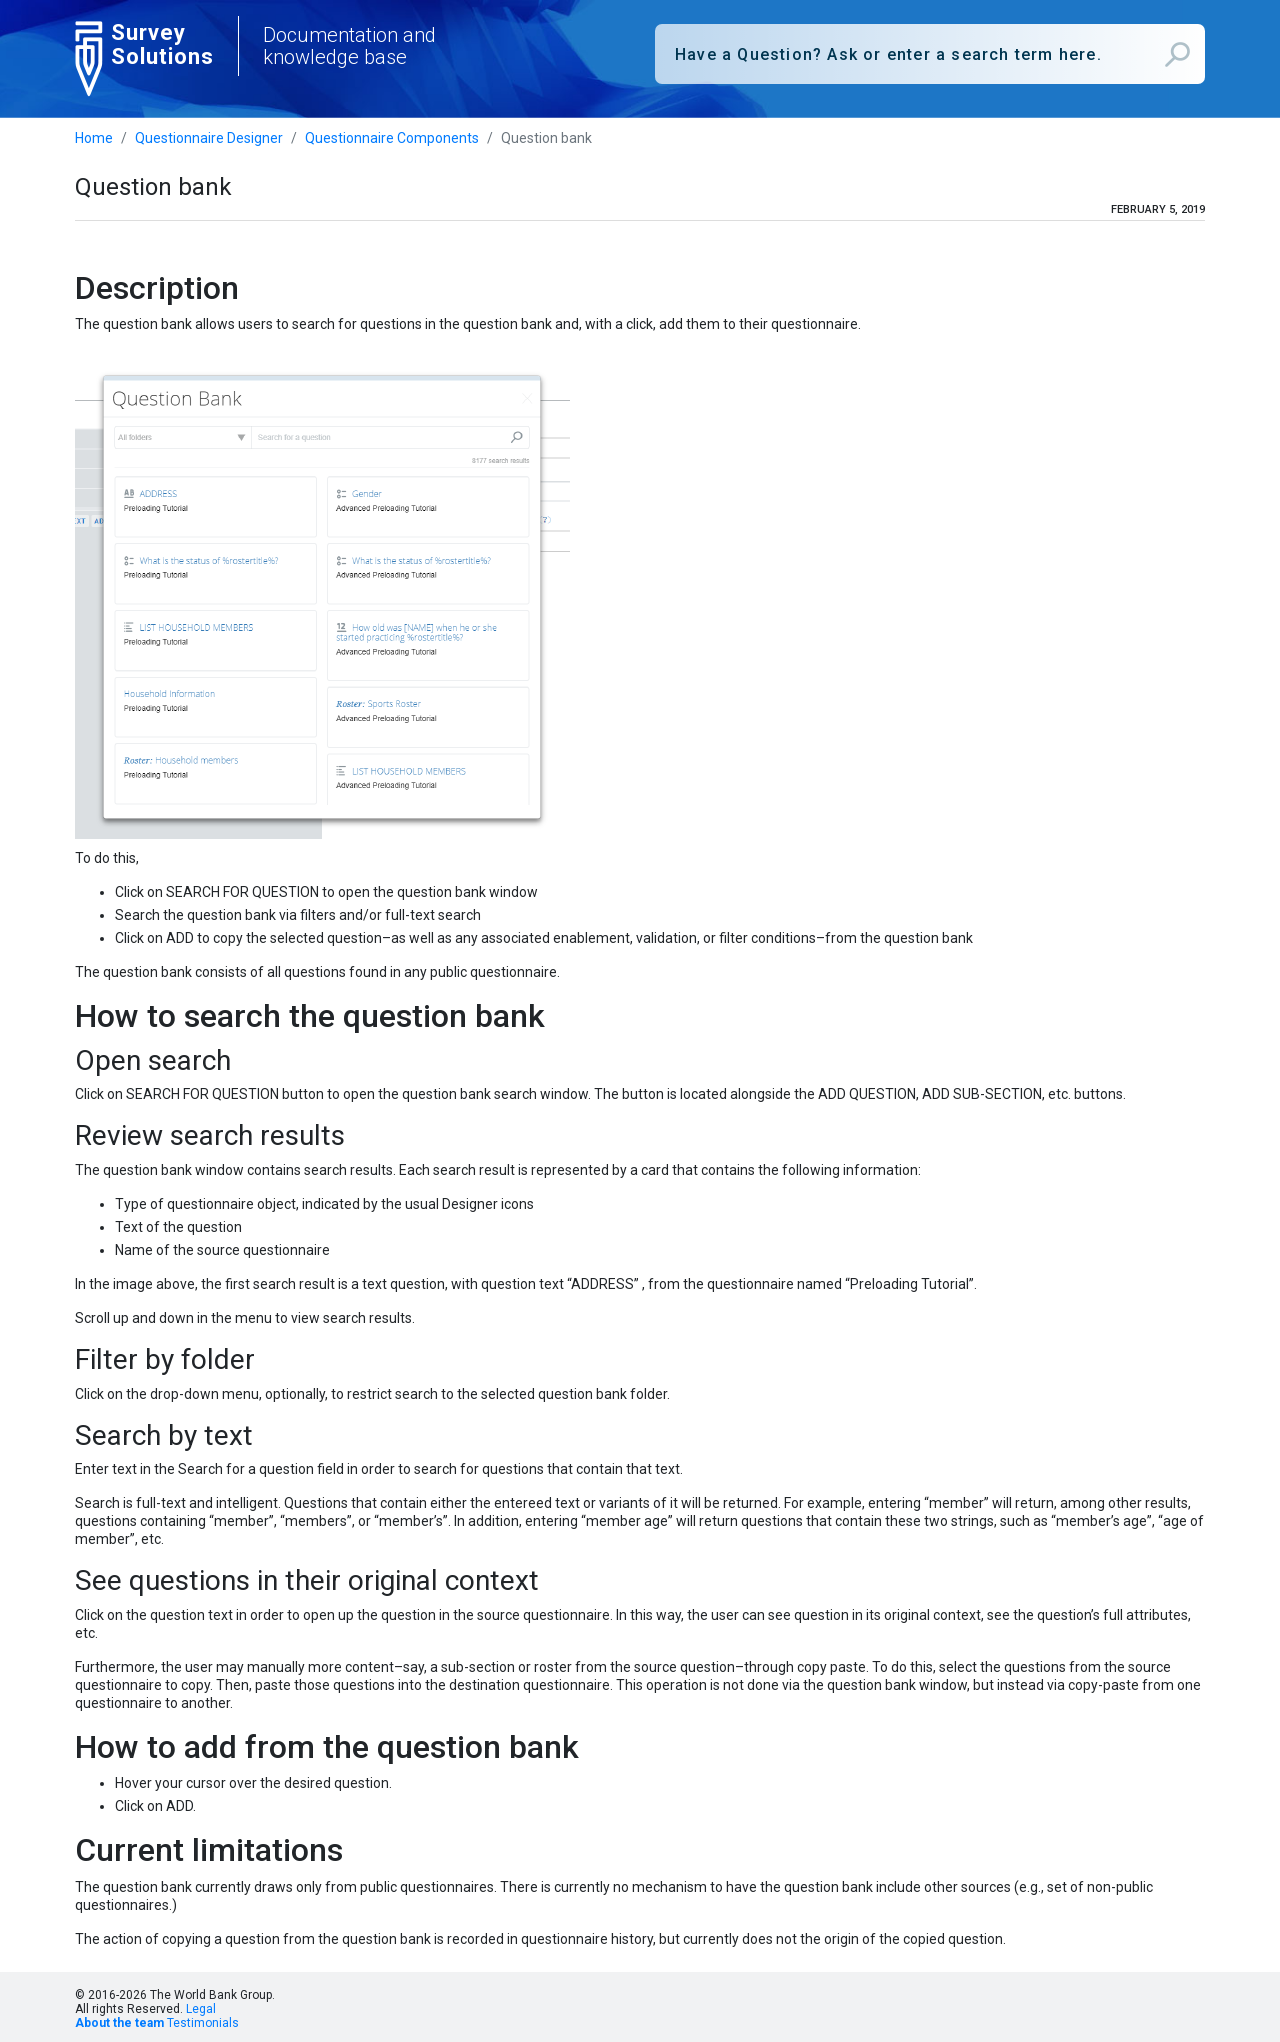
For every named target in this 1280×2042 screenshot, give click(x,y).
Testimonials (203, 2023)
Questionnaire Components (392, 138)
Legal (201, 2009)
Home (94, 138)
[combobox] (930, 54)
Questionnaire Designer (209, 138)
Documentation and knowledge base (349, 46)
